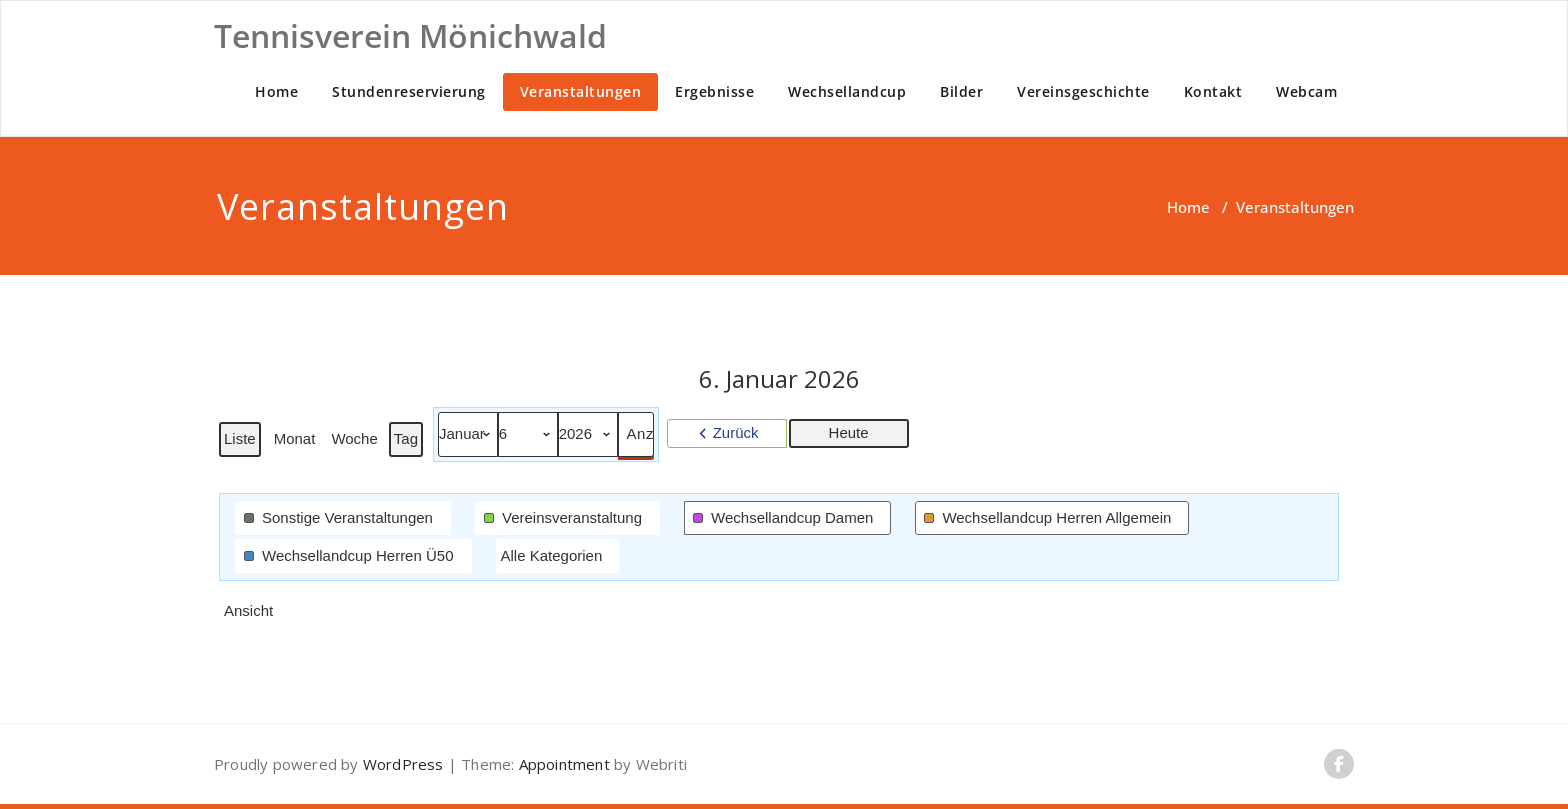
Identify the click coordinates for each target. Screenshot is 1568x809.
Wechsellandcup (847, 91)
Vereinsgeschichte (1083, 91)
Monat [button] (295, 438)
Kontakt (1213, 91)
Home (276, 91)
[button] (343, 518)
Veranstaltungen (581, 91)
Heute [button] (849, 432)
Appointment (561, 764)
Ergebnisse (714, 91)
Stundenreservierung (409, 91)
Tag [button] (406, 438)
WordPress (403, 764)
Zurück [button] (736, 432)
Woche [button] (354, 438)
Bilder (961, 91)
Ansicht (250, 615)
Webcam (1306, 91)
